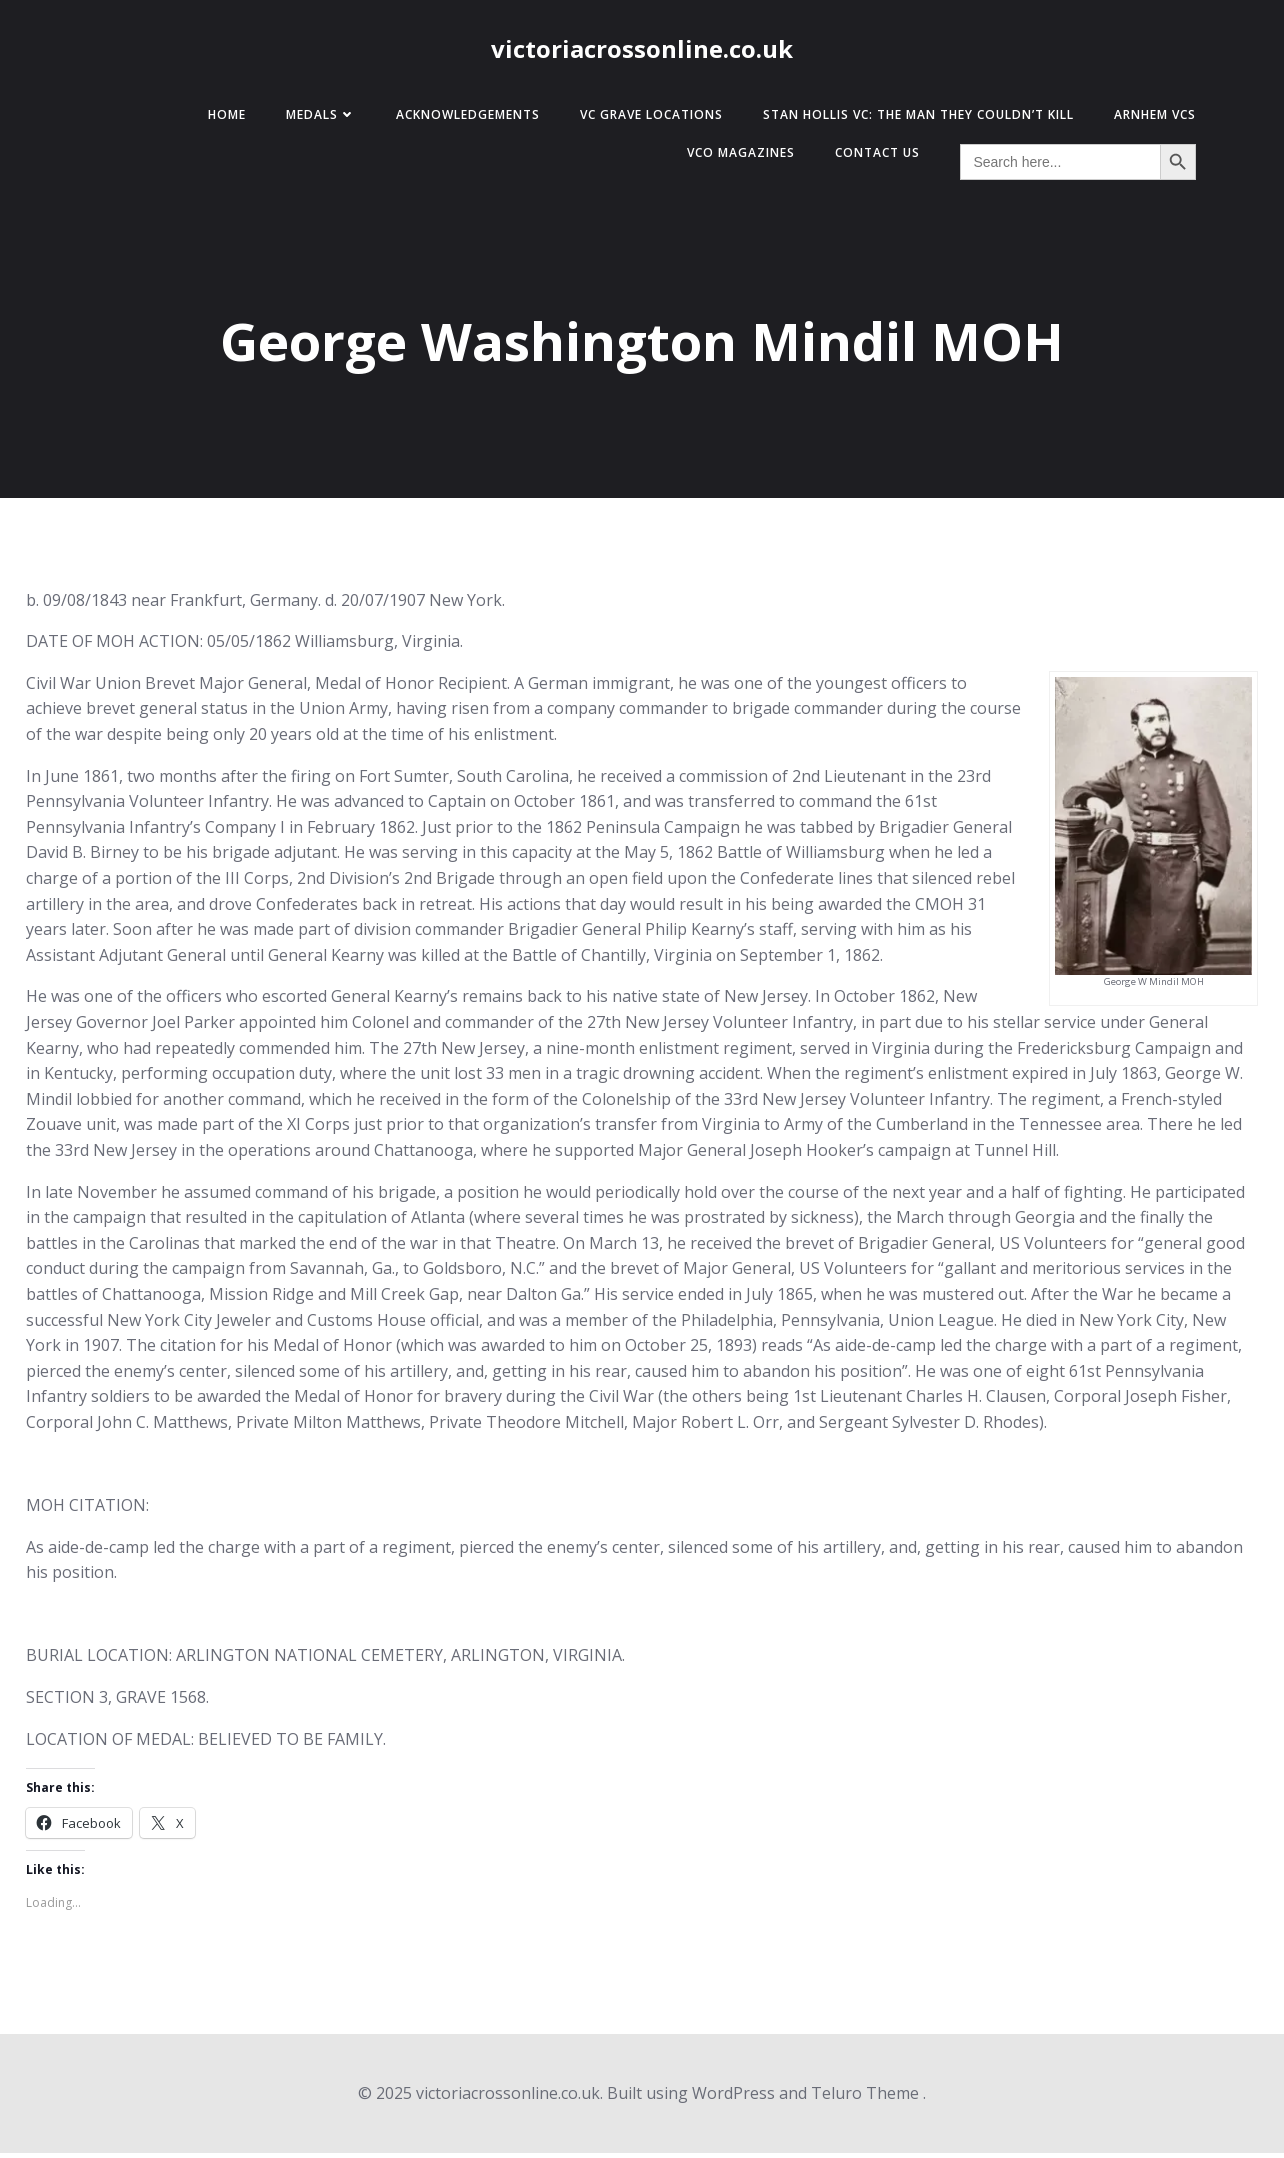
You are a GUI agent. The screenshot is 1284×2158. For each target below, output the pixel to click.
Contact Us (868, 157)
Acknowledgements (459, 119)
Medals (312, 119)
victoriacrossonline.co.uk (642, 52)
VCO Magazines (732, 157)
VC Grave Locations (642, 119)
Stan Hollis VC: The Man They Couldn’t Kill (909, 119)
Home (218, 119)
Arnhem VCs (1146, 119)
